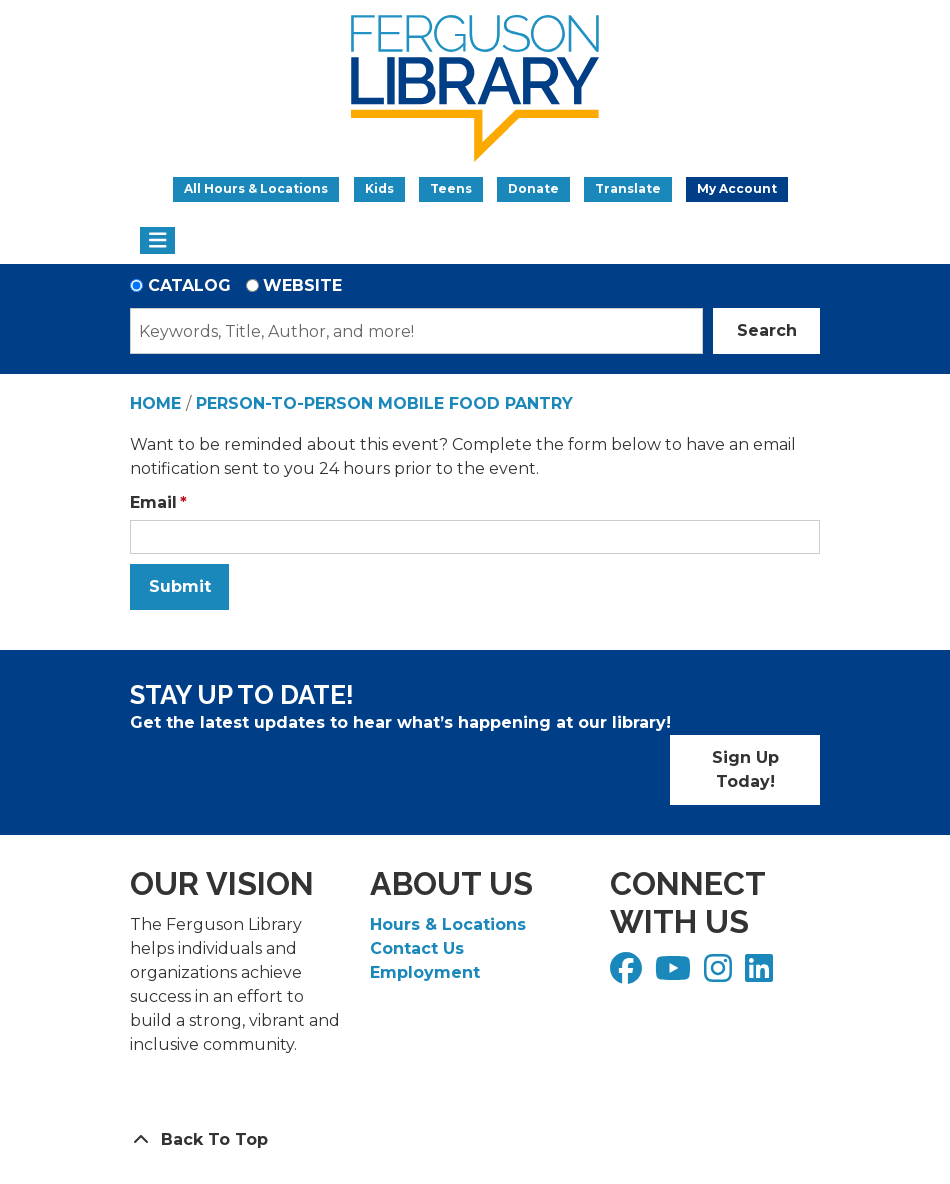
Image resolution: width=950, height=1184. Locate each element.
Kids (379, 188)
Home (155, 403)
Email (153, 502)
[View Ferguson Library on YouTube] (675, 974)
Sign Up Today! (745, 769)
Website (302, 285)
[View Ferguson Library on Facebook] (628, 974)
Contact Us (417, 948)
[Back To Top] (475, 1140)
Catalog (189, 285)
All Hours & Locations (256, 188)
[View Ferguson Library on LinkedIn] (761, 974)
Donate (533, 188)
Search (767, 330)
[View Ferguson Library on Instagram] (720, 974)
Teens (451, 188)
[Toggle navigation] (157, 241)
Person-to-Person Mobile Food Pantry (384, 403)
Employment (425, 972)
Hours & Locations (448, 924)
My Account (737, 188)
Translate (628, 188)
